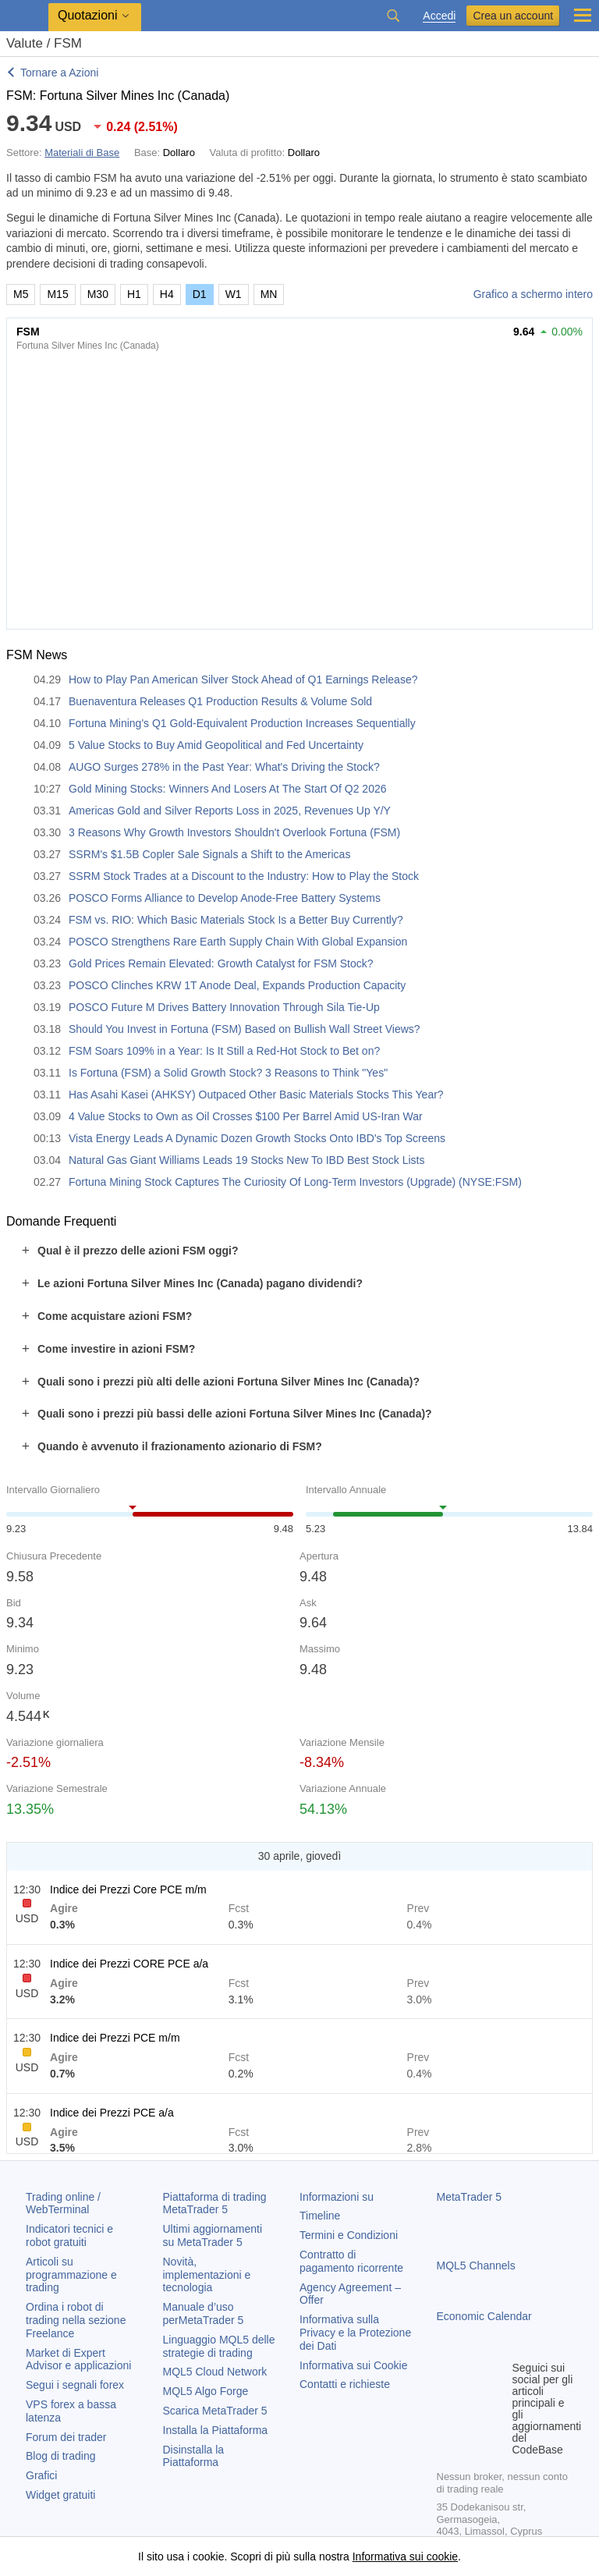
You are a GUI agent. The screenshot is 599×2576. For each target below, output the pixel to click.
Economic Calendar (484, 2316)
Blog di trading (61, 2456)
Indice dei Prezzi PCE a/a (112, 2112)
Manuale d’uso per (203, 2313)
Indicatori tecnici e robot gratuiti (69, 2235)
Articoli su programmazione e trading (71, 2274)
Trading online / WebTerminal (63, 2203)
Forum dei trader (66, 2437)
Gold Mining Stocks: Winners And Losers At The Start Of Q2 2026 (228, 788)
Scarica (215, 2410)
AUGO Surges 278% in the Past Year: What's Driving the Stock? (224, 767)
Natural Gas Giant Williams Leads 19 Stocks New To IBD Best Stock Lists (246, 1160)
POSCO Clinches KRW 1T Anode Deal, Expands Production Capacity (237, 985)
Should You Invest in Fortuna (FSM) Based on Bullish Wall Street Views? (244, 1029)
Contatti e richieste (345, 2384)
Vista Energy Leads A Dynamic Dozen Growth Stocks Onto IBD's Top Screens (257, 1138)
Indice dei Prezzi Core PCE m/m (128, 1889)
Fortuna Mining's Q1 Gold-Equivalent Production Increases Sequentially (242, 723)
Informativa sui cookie (405, 2556)
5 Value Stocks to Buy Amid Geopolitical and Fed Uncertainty (216, 745)
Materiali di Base (81, 152)
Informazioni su (337, 2197)
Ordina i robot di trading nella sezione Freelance (76, 2320)
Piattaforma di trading (215, 2203)
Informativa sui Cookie (354, 2365)
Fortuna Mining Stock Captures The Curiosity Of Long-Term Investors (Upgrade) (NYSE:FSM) (295, 1182)
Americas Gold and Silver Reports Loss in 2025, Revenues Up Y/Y (230, 810)
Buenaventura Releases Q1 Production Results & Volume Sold (220, 701)
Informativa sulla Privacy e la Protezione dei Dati (355, 2332)
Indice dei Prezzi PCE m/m (115, 2037)
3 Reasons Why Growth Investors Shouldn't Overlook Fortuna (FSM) (234, 832)
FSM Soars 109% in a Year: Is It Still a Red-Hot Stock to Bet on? (224, 1051)
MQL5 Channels (476, 2265)
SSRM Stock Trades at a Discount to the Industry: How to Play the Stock (244, 876)
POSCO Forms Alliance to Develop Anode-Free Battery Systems (225, 898)
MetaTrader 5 (469, 2197)
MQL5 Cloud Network (215, 2371)
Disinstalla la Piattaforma (194, 2456)
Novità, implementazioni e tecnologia (207, 2274)
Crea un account (513, 15)
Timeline (320, 2215)
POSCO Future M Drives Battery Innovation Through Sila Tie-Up (224, 1007)
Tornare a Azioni (59, 72)
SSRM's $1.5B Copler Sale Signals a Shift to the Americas (209, 854)
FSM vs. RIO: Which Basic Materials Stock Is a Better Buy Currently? (236, 920)
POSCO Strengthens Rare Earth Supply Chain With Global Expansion (238, 941)
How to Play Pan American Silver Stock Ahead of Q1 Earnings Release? (243, 679)
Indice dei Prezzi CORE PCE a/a (129, 1963)
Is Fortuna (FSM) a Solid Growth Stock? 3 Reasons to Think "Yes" (228, 1072)
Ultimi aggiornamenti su (213, 2235)
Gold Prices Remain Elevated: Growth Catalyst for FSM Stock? (221, 963)
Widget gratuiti (60, 2495)
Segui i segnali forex (75, 2385)
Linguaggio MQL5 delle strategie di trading (219, 2346)
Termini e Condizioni (349, 2235)
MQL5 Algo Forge (206, 2391)
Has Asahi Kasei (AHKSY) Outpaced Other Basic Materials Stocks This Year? (256, 1094)
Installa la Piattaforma (215, 2430)
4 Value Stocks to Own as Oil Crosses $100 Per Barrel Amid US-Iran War (246, 1116)
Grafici (41, 2475)
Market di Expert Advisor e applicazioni (78, 2359)
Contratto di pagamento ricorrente (351, 2261)
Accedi (439, 16)
